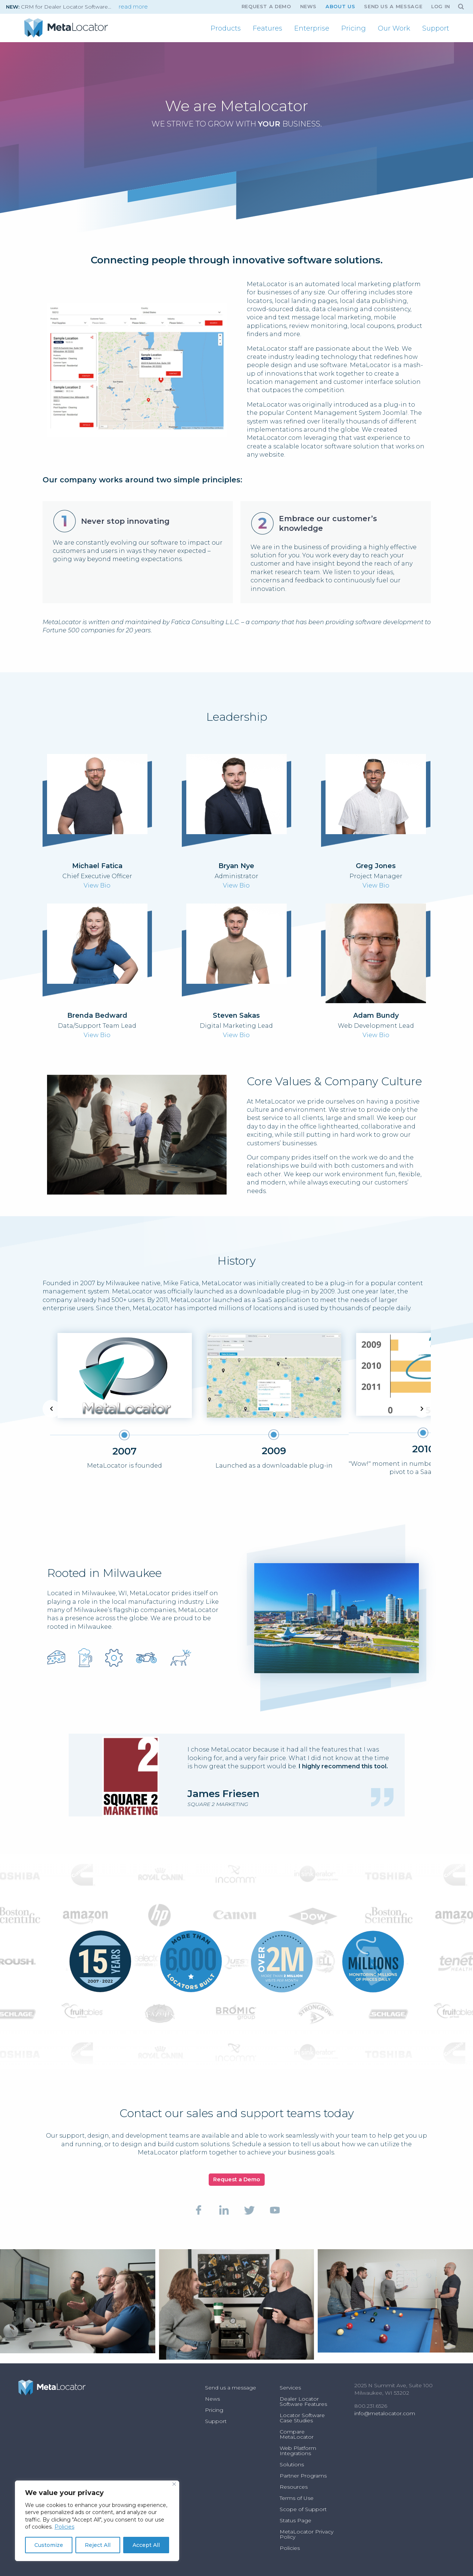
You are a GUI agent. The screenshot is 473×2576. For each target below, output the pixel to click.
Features (267, 28)
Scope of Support (303, 2509)
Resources (294, 2486)
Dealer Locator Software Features (303, 2401)
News (308, 6)
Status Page (295, 2520)
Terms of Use (297, 2498)
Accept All (146, 2545)
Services (290, 2387)
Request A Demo (266, 6)
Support (435, 28)
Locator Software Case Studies (302, 2418)
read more (133, 6)
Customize (48, 2545)
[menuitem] (226, 28)
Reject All (98, 2545)
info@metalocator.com (384, 2413)
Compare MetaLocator (297, 2434)
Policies (64, 2526)
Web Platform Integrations (298, 2451)
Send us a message (393, 6)
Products (226, 28)
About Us (340, 6)
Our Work (394, 28)
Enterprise (311, 28)
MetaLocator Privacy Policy (306, 2534)
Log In (440, 6)
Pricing (353, 28)
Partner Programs (303, 2475)
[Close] (174, 2484)
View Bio (97, 885)
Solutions (292, 2464)
